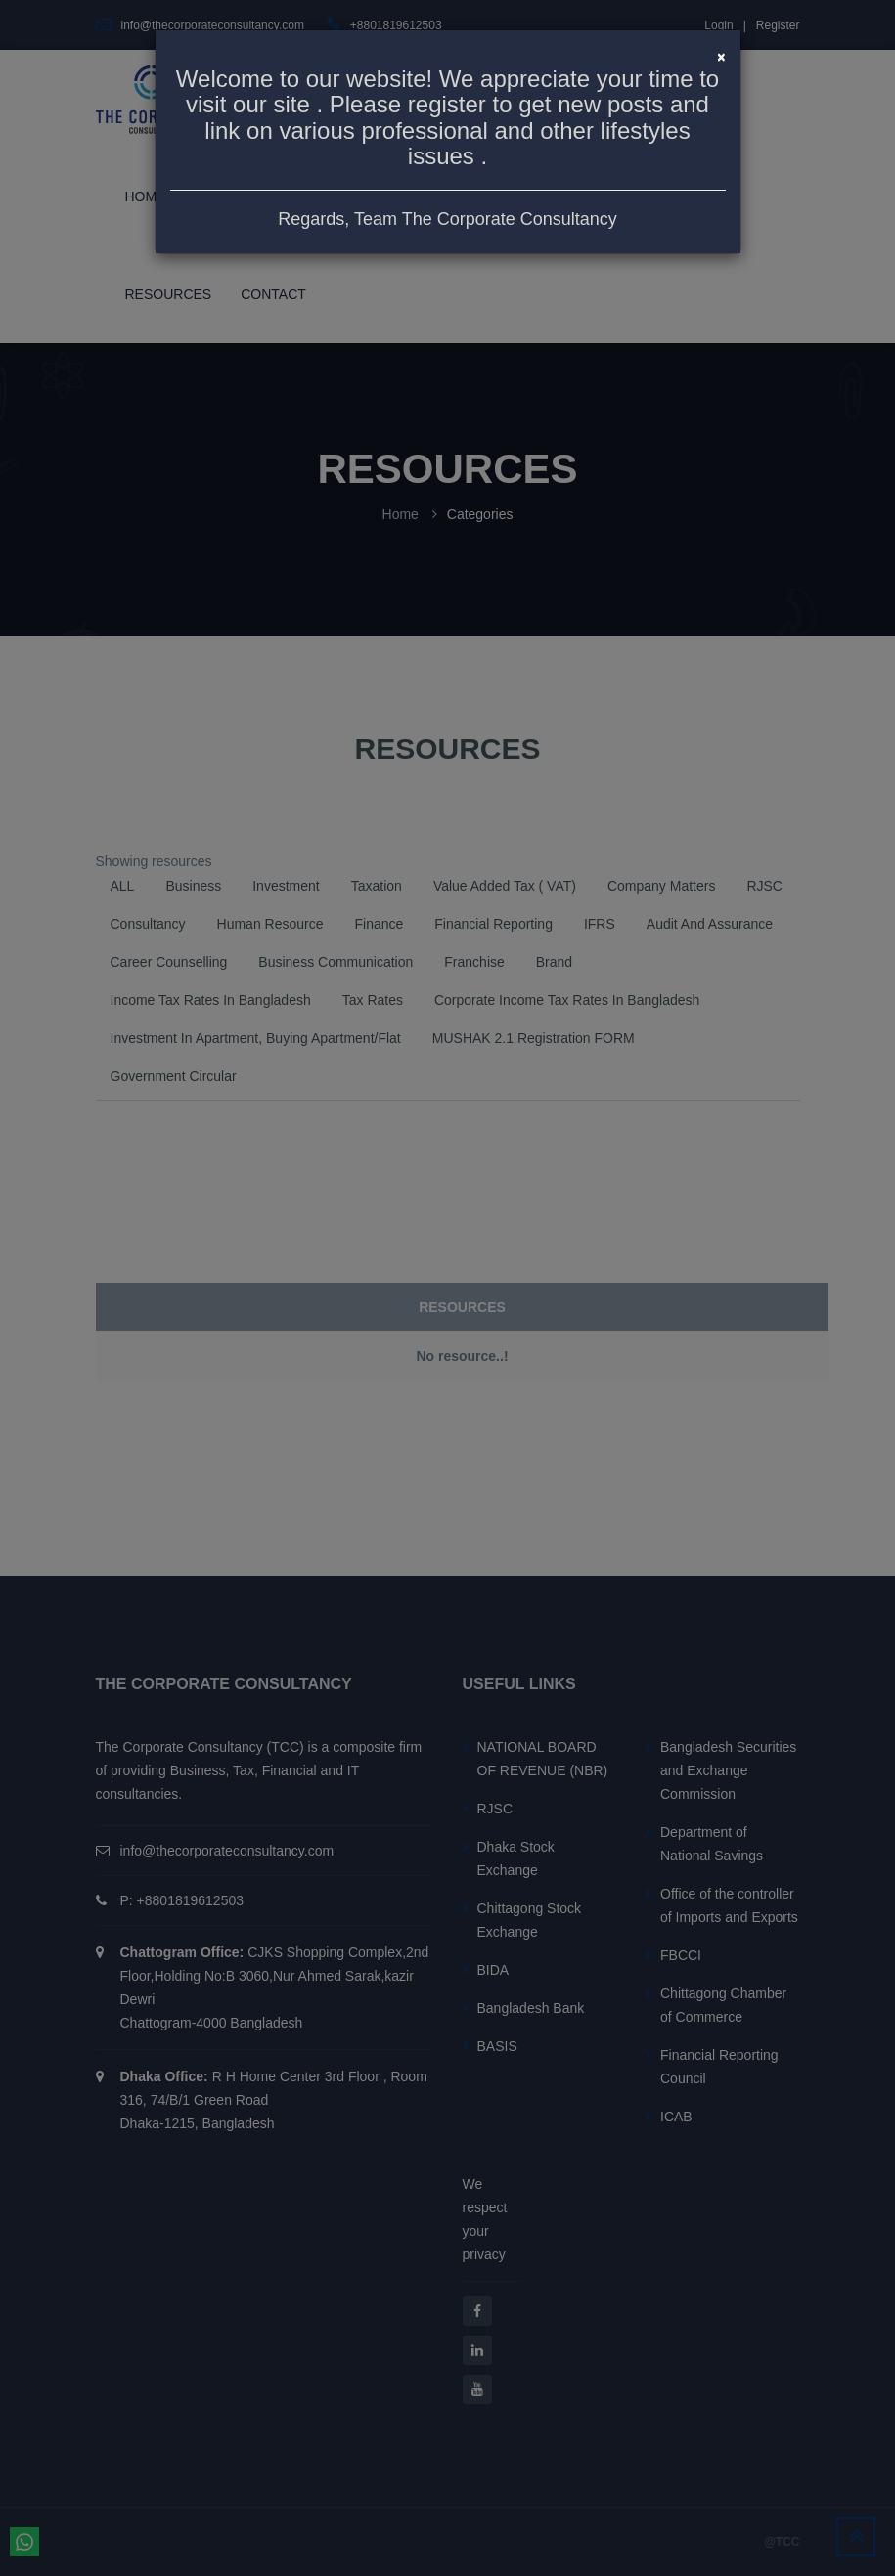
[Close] (721, 55)
